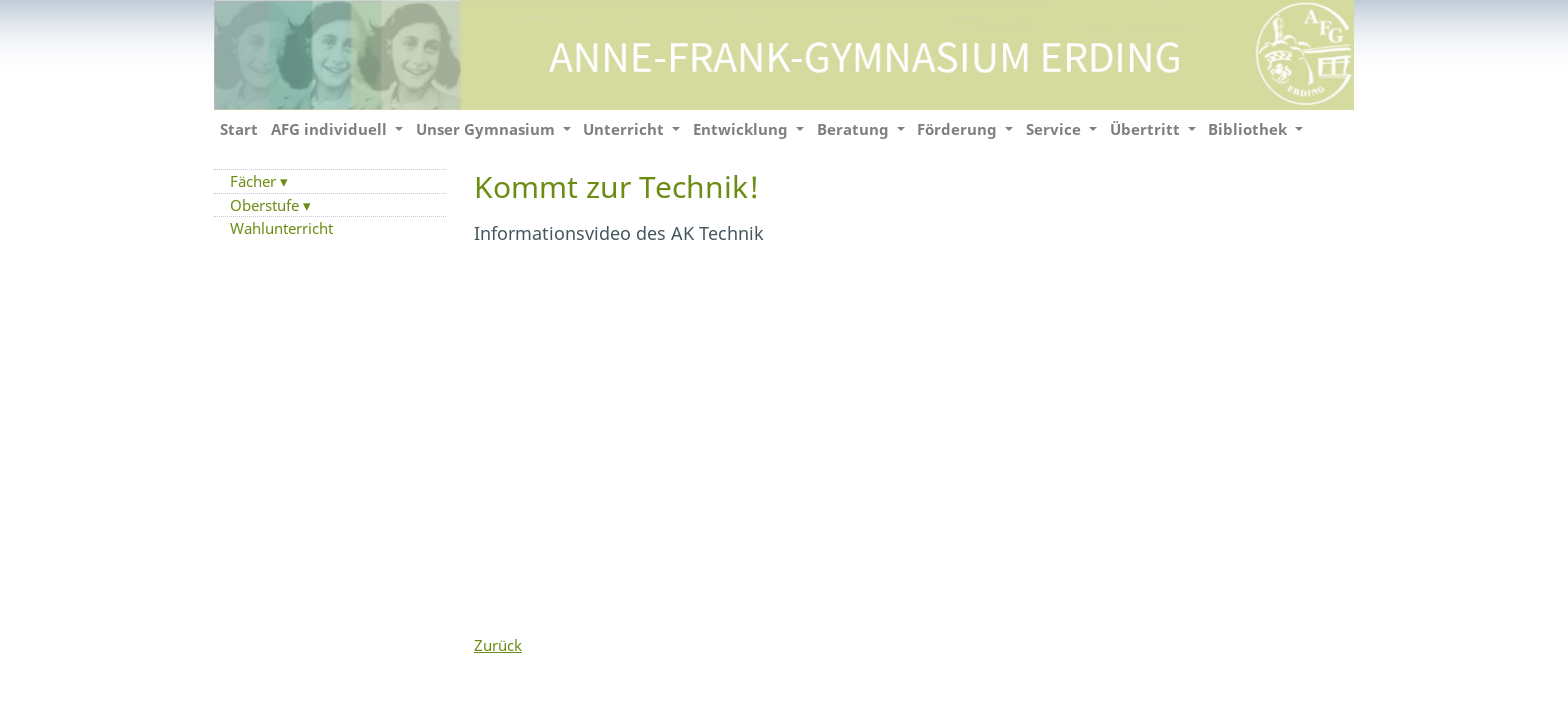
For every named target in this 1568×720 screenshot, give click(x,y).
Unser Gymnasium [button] (487, 129)
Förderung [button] (959, 129)
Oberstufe (266, 205)
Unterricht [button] (625, 129)
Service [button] (1055, 129)
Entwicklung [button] (742, 129)
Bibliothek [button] (1249, 129)
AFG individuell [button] (331, 129)
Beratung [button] (855, 129)
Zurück (498, 645)
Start (239, 129)
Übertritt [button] (1147, 129)
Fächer (255, 181)
